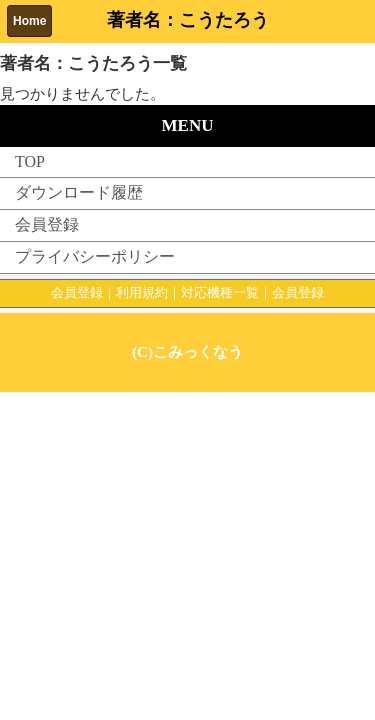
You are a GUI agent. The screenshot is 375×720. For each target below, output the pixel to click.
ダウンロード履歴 (79, 192)
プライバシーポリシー (95, 256)
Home (29, 21)
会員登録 (47, 224)
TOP (30, 161)
